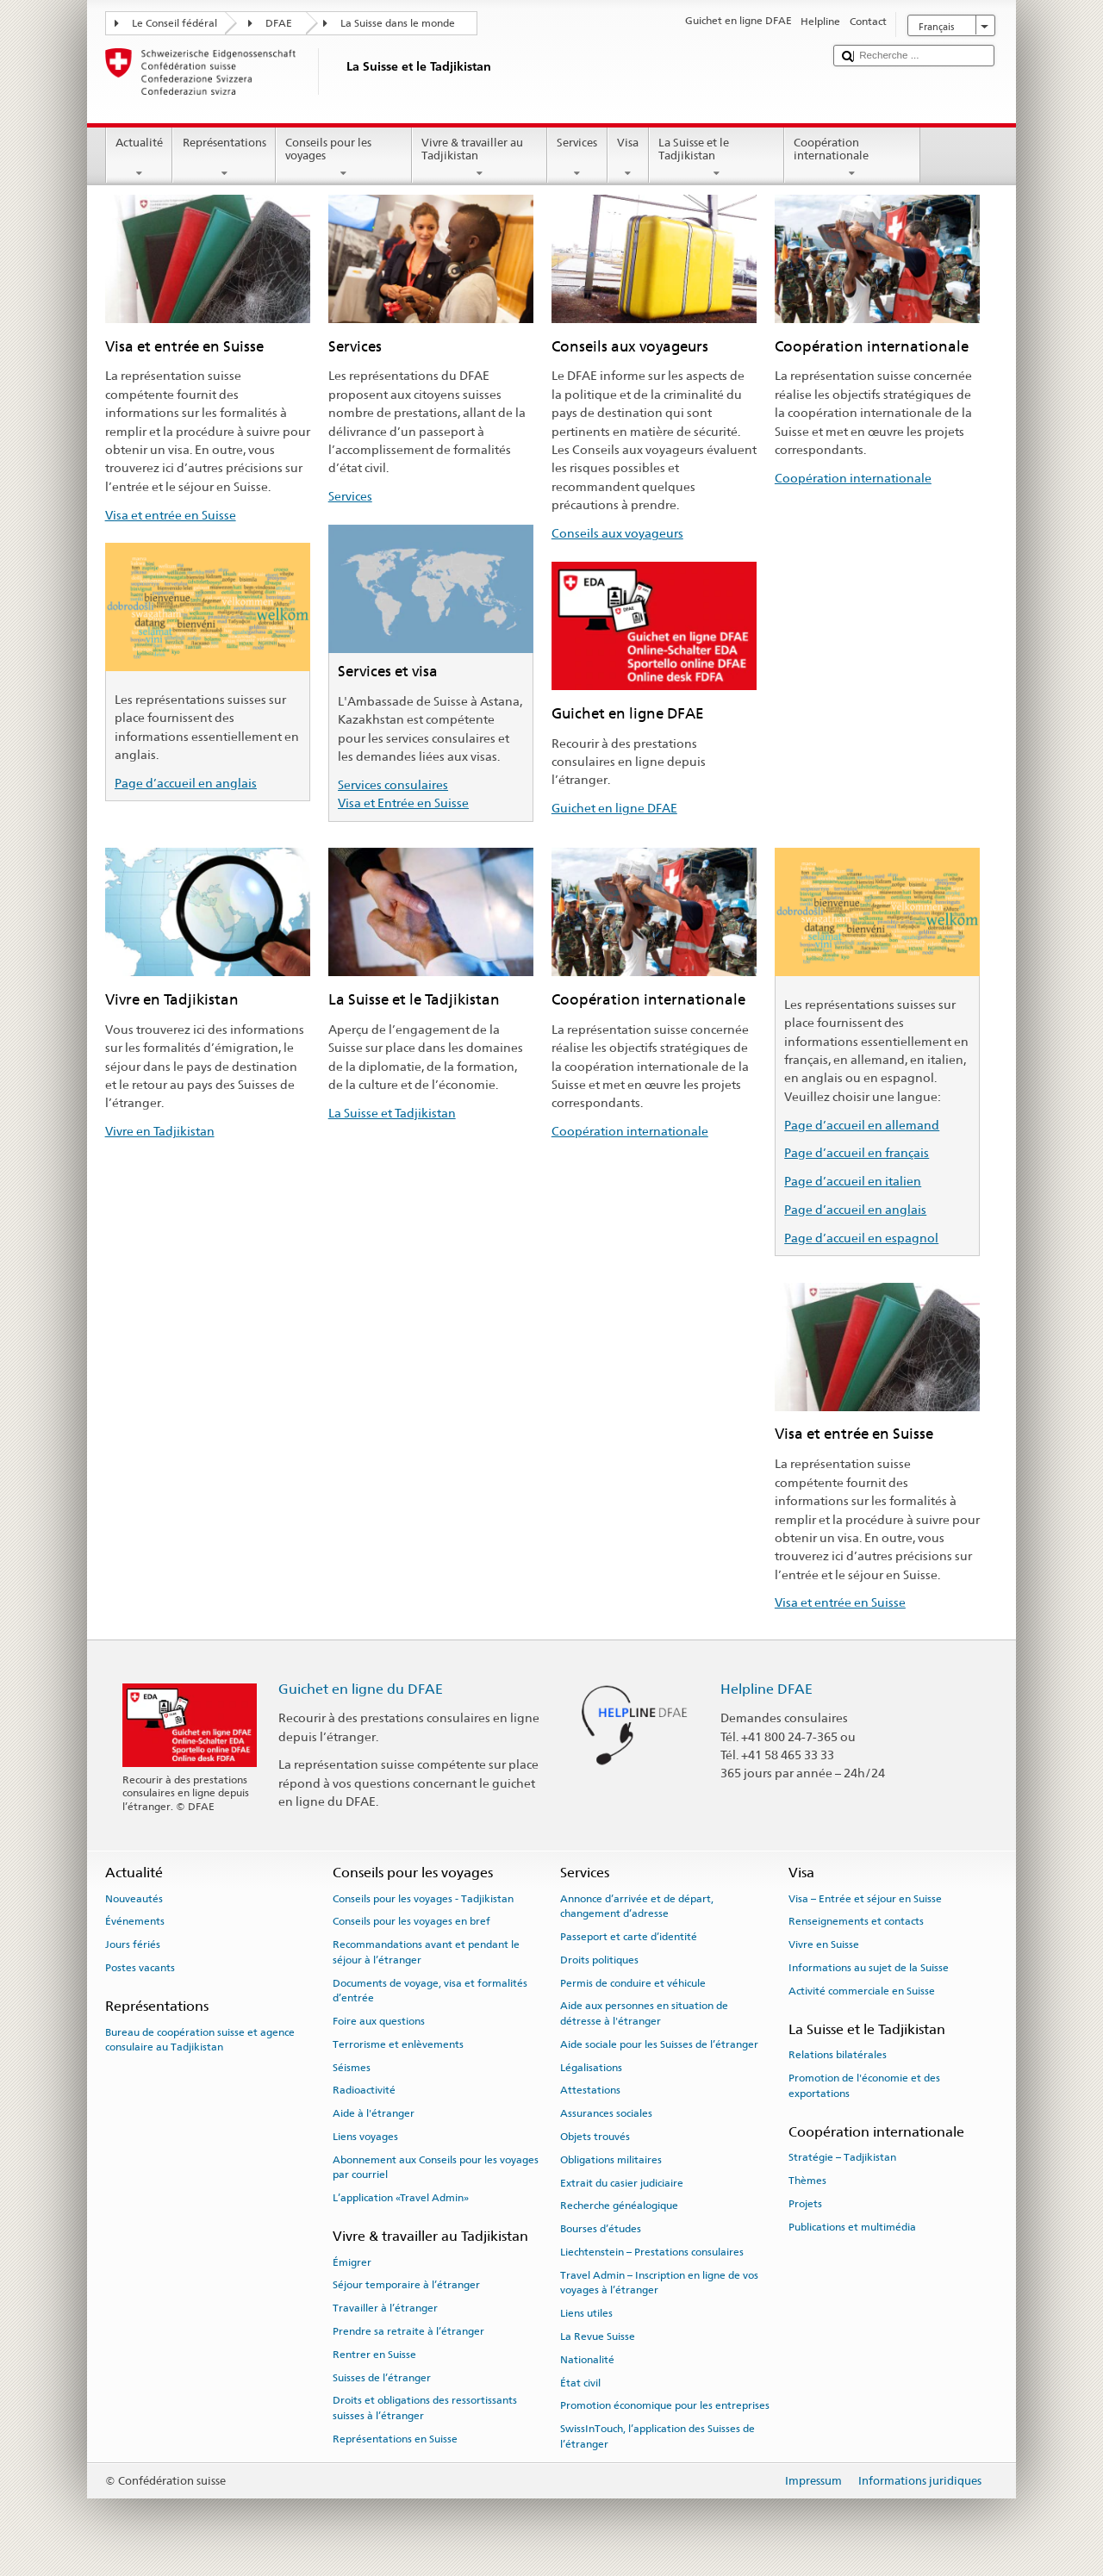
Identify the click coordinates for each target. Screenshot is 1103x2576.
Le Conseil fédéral (174, 23)
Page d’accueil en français (856, 1152)
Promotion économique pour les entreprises (665, 2405)
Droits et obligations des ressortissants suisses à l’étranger (425, 2407)
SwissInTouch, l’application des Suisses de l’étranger (657, 2436)
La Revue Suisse (597, 2336)
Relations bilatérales (837, 2055)
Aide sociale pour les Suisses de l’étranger (659, 2044)
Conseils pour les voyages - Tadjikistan (423, 1898)
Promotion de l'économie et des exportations (864, 2085)
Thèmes (807, 2181)
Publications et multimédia (852, 2227)
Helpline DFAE (766, 1689)
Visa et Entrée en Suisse (403, 802)
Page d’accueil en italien (852, 1180)
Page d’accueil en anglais (186, 782)
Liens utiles (586, 2313)
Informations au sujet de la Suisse (868, 1968)
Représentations (224, 158)
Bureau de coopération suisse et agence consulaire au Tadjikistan (200, 2038)
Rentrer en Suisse (374, 2355)
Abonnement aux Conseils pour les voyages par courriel (436, 2167)
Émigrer (352, 2262)
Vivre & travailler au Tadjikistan (480, 158)
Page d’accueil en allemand (861, 1124)
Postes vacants (140, 1968)
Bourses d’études (600, 2229)
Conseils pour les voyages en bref (411, 1921)
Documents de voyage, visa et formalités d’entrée (430, 1989)
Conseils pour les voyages (344, 158)
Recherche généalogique (619, 2206)
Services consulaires (393, 784)
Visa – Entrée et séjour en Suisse (865, 1898)
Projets (805, 2204)
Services (577, 158)
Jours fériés (132, 1944)
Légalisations (591, 2067)
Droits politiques (599, 1960)
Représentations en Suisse (395, 2439)
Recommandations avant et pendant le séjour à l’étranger (426, 1951)
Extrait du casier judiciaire (621, 2182)
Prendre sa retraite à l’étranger (408, 2331)
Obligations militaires (611, 2160)
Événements (135, 1921)
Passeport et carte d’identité (628, 1937)
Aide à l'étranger (373, 2113)
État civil (580, 2382)
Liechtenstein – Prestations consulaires (652, 2252)
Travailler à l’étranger (385, 2308)
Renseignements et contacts (856, 1921)
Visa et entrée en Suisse (170, 514)
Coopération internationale (852, 158)
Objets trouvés (595, 2137)
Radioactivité (364, 2090)
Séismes (352, 2067)
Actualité (139, 158)
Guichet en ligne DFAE (614, 807)
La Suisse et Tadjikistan (392, 1112)
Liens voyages (365, 2137)
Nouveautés (134, 1898)
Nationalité (587, 2360)
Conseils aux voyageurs (617, 533)
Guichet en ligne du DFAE (360, 1689)
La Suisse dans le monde (397, 23)
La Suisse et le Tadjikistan (717, 158)
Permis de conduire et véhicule (633, 1982)
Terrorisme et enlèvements (398, 2044)
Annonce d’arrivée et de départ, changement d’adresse (637, 1905)
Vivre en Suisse (823, 1944)
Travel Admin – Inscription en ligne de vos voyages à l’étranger (659, 2282)
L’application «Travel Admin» (401, 2198)
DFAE (278, 23)
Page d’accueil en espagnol (861, 1237)
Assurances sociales (606, 2113)
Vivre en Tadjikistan (160, 1130)
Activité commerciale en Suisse (861, 1991)
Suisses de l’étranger (382, 2377)
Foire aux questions (379, 2021)
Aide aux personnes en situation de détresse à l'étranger (644, 2013)
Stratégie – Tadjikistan (842, 2157)
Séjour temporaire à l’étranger (406, 2285)
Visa (628, 158)
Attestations (590, 2090)
